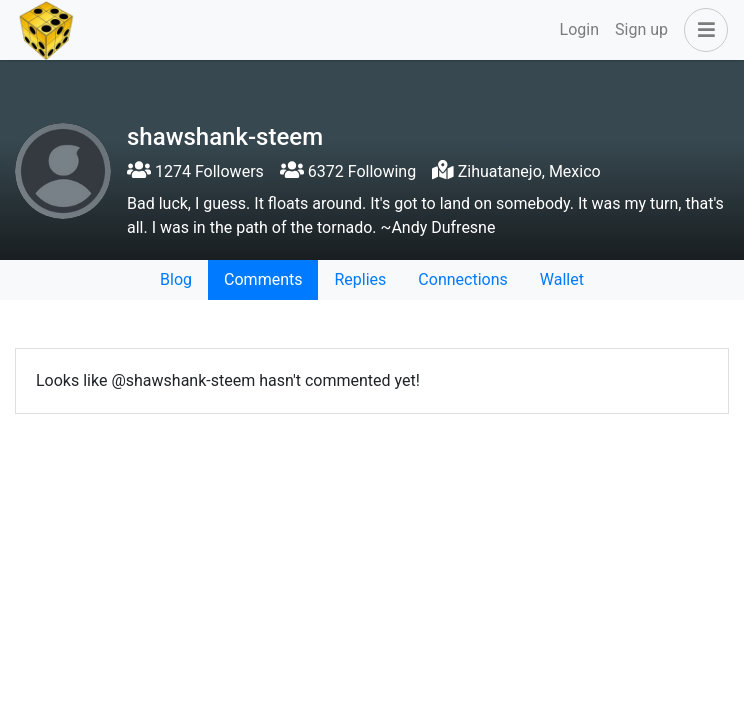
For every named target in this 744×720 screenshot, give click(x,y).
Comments (263, 279)
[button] (702, 30)
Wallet (562, 279)
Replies (360, 279)
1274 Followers (195, 171)
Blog (176, 279)
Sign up (641, 29)
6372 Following (348, 171)
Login (579, 29)
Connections (462, 279)
